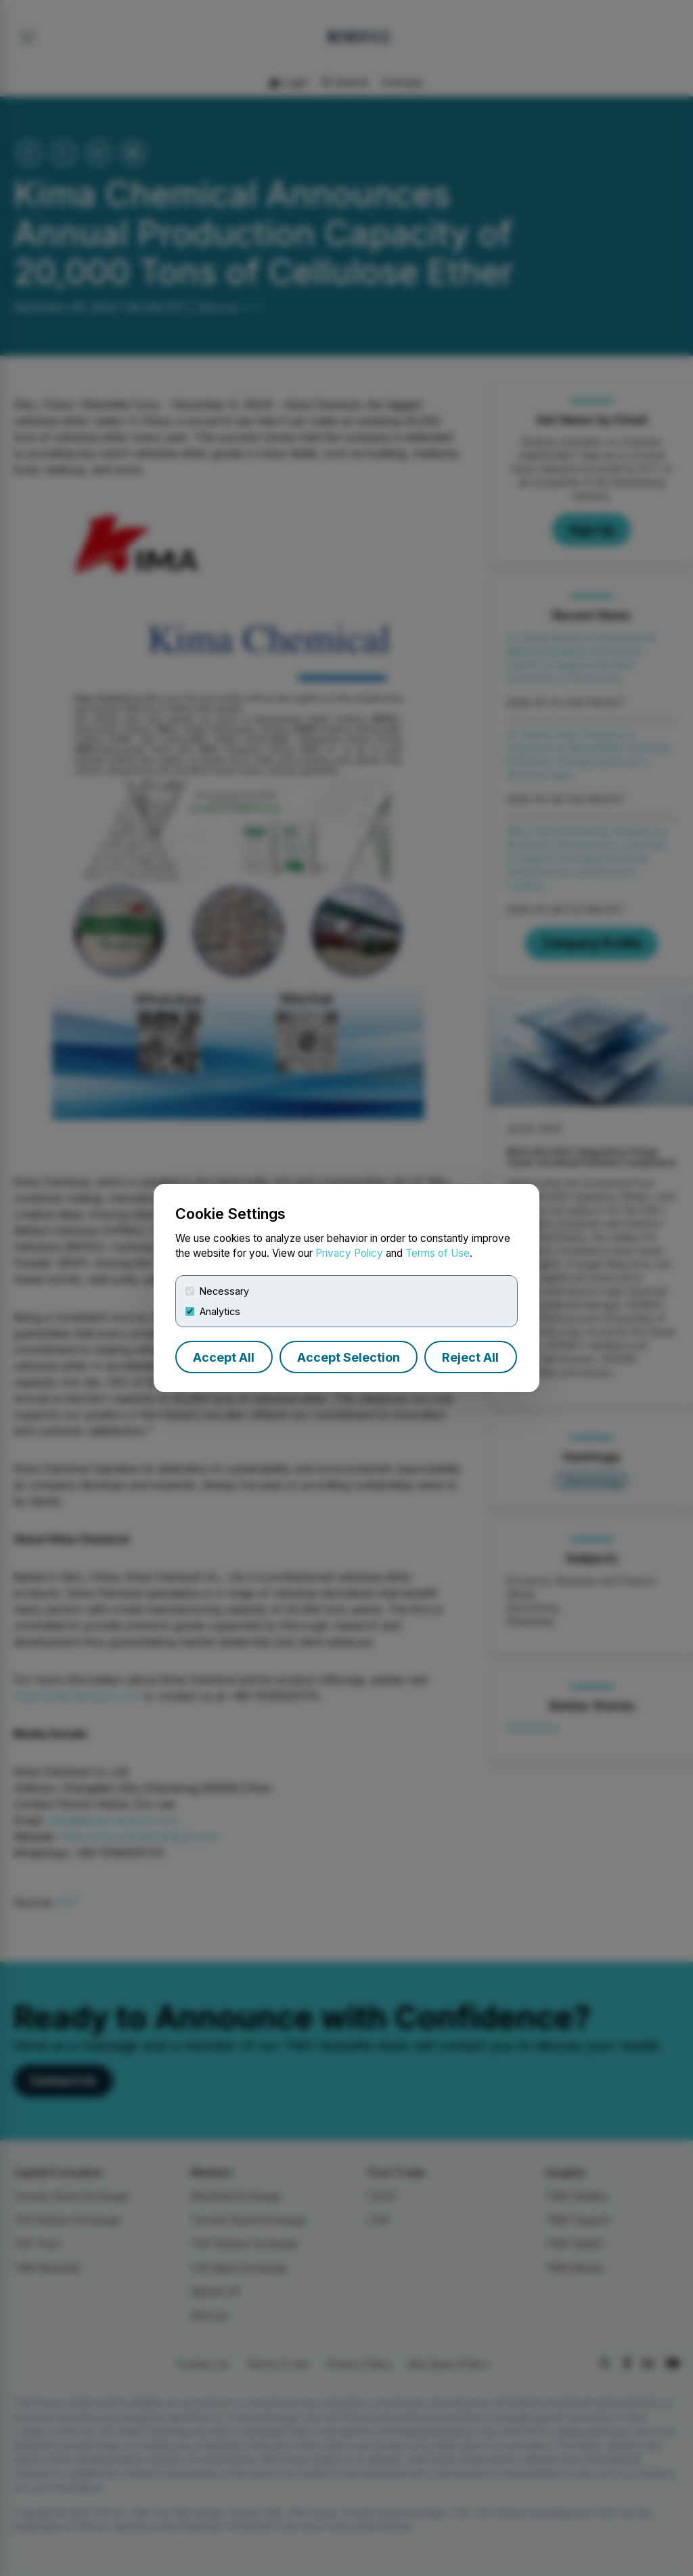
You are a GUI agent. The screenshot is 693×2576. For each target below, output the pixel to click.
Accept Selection (348, 1357)
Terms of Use (437, 1253)
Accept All (223, 1357)
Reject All (470, 1357)
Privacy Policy (349, 1253)
